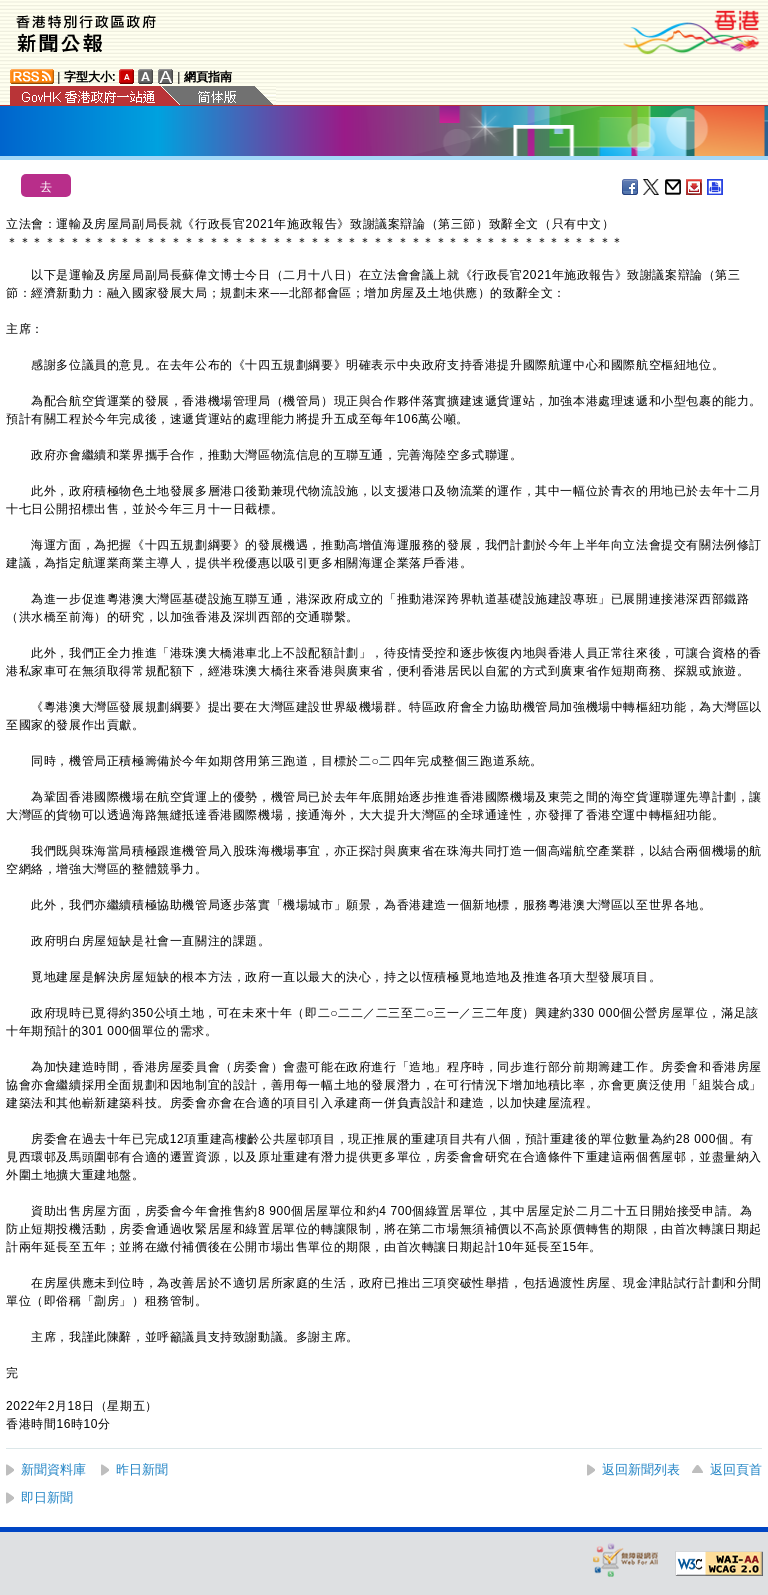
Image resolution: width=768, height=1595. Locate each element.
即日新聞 (47, 1497)
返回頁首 (736, 1469)
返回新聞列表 (641, 1469)
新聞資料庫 (53, 1469)
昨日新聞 (142, 1469)
